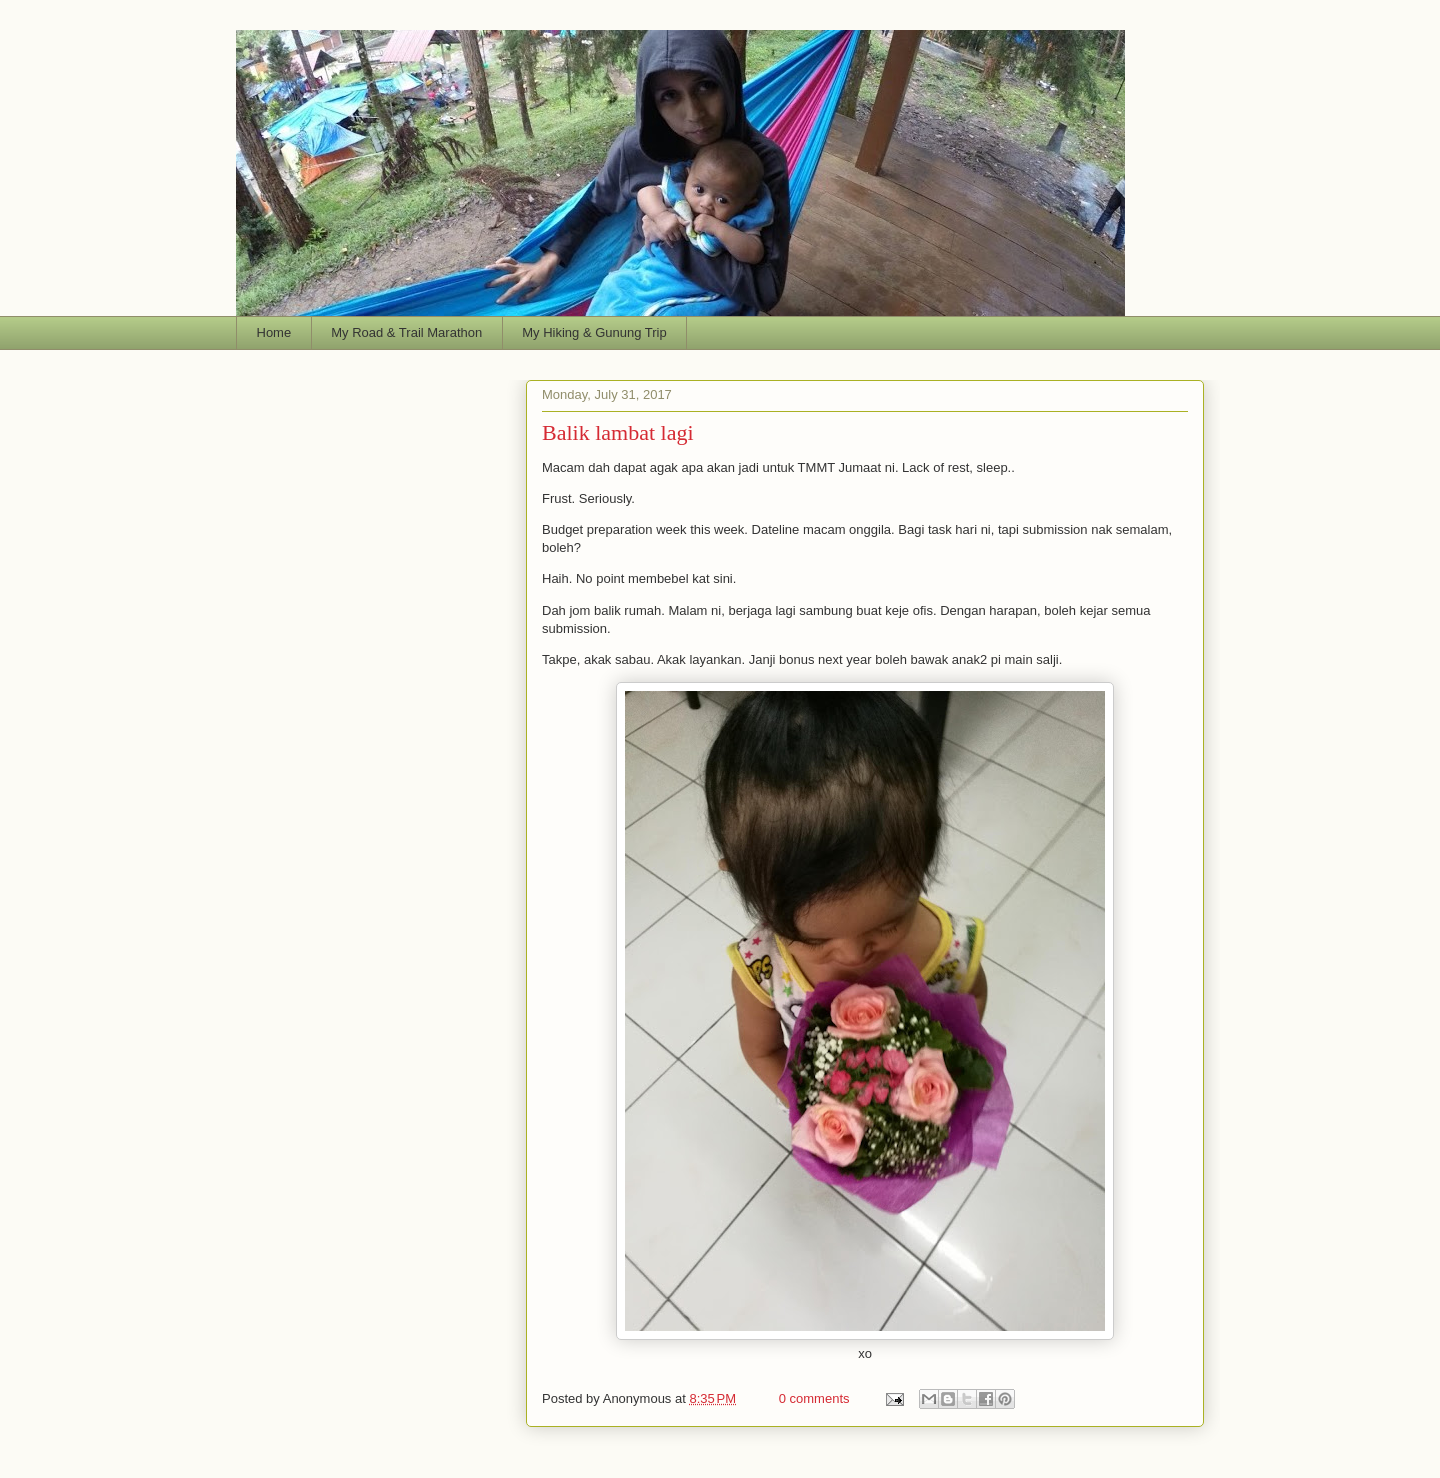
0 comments (814, 1398)
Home (274, 332)
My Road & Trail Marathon (406, 332)
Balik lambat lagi (618, 432)
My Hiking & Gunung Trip (594, 332)
